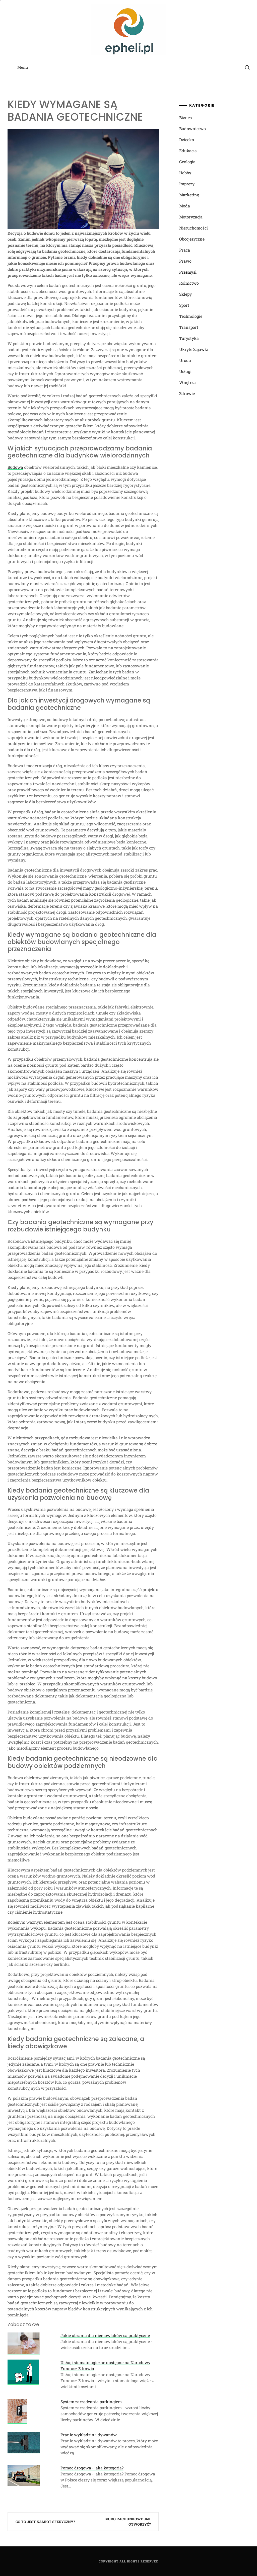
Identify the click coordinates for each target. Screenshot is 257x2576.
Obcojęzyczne (192, 239)
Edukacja (188, 150)
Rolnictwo (189, 283)
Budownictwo (192, 128)
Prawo (185, 261)
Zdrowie (187, 393)
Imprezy (187, 183)
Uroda (185, 360)
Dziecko (186, 139)
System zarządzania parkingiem (91, 2401)
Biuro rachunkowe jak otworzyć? (127, 2522)
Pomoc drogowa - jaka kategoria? (91, 2467)
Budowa (15, 467)
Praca (184, 250)
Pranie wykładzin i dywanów (88, 2434)
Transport (188, 327)
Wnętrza (187, 382)
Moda (184, 205)
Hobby (185, 172)
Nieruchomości (193, 227)
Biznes (185, 117)
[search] (247, 67)
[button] (18, 67)
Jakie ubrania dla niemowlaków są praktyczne (105, 2335)
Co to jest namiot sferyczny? (45, 2521)
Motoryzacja (191, 216)
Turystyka (189, 338)
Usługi (185, 371)
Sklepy (185, 294)
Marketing (189, 194)
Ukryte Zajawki (193, 349)
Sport (184, 305)
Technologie (190, 316)
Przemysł (188, 272)
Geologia (187, 161)
